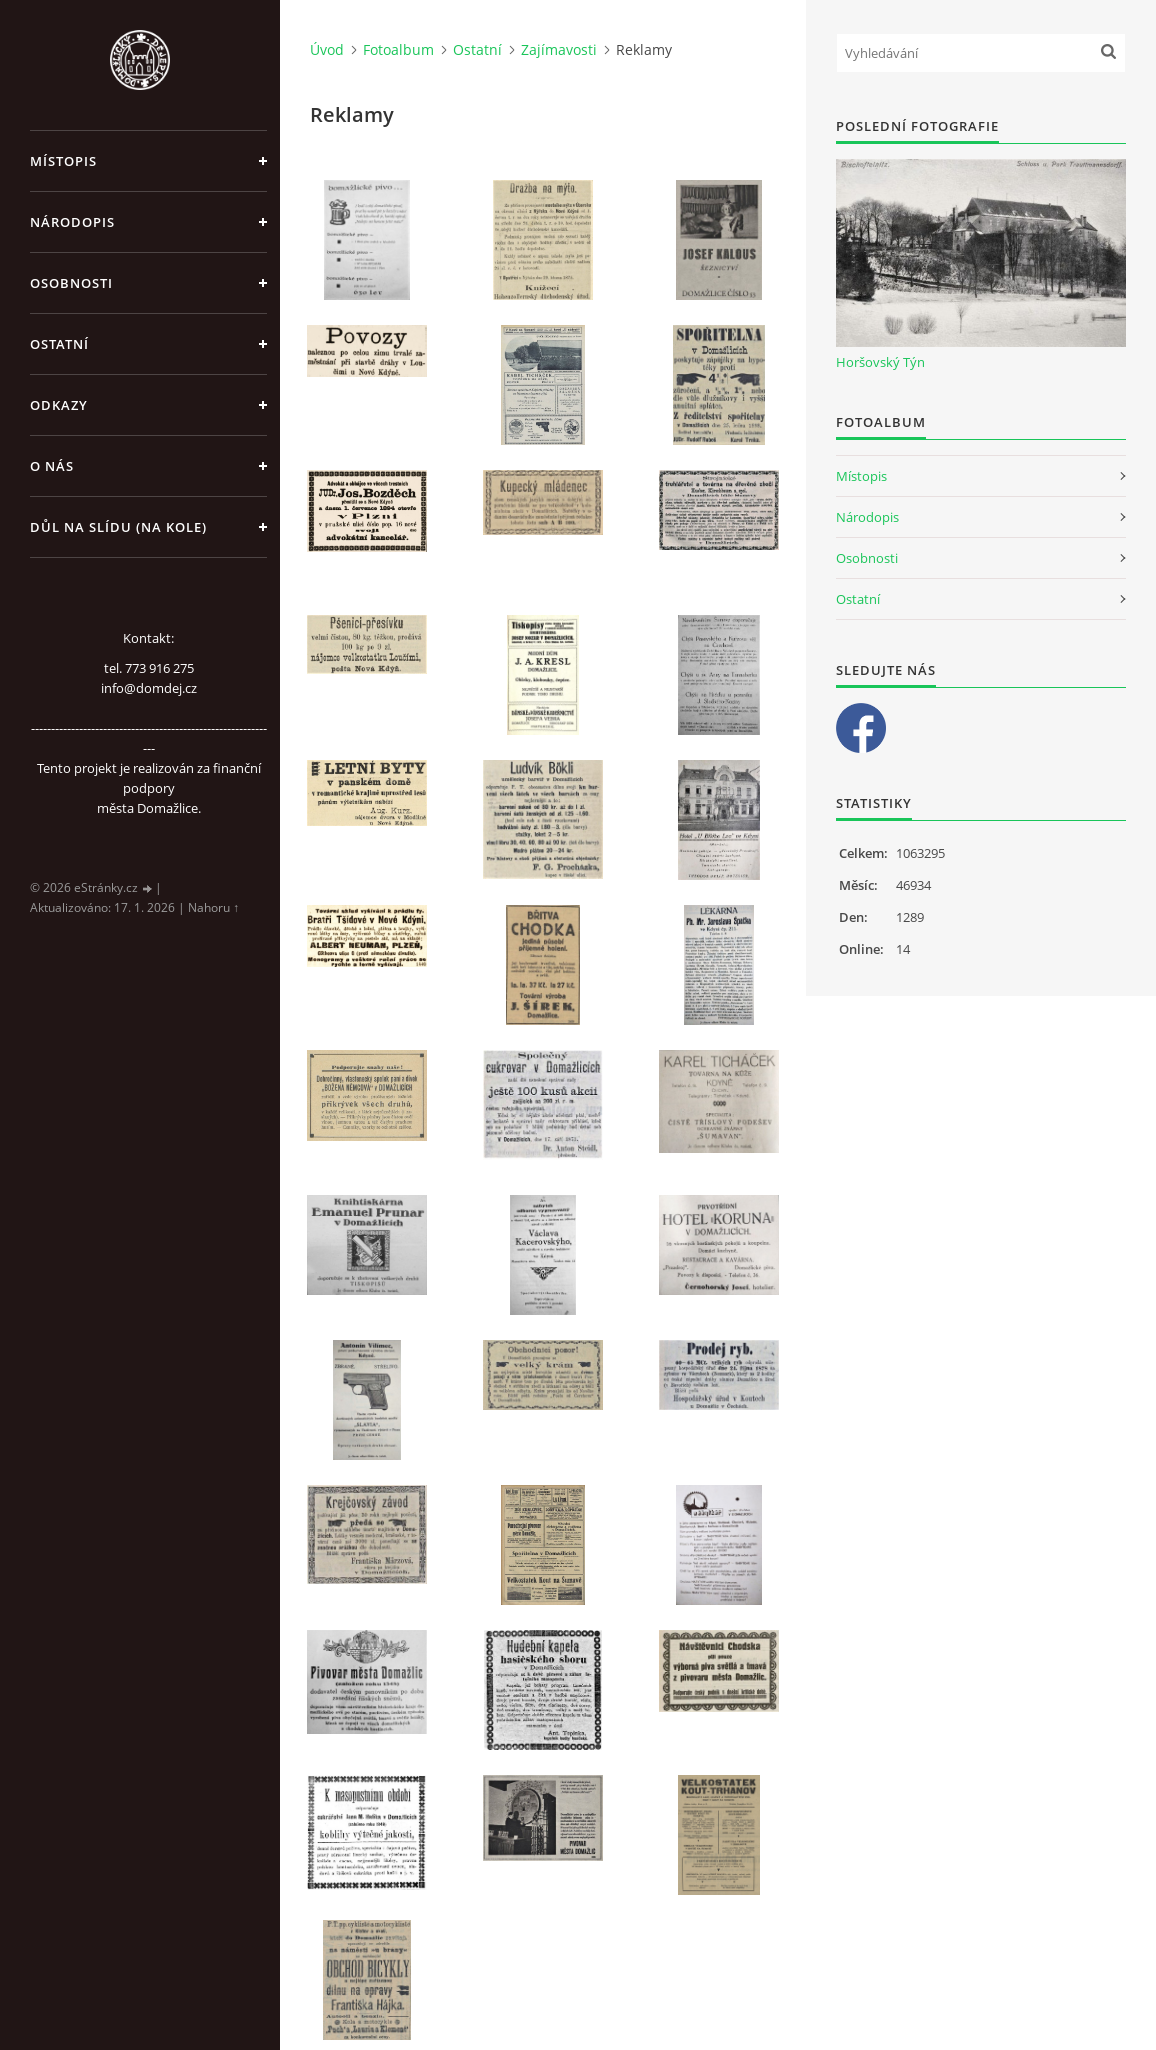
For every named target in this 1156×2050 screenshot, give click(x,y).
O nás (52, 466)
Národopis (72, 222)
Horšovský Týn (880, 362)
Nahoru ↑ (213, 907)
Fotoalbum (398, 49)
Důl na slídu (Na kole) (118, 527)
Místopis (63, 161)
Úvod (327, 49)
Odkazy (59, 405)
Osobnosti (71, 283)
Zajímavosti (559, 49)
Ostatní (59, 344)
